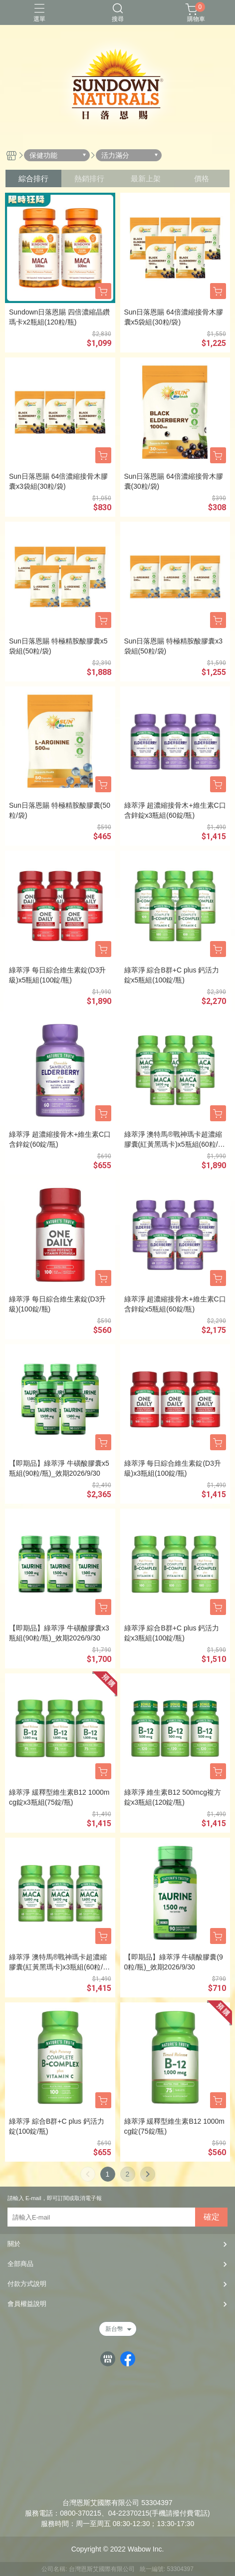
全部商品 (20, 2263)
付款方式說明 (26, 2283)
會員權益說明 (26, 2303)
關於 (13, 2244)
